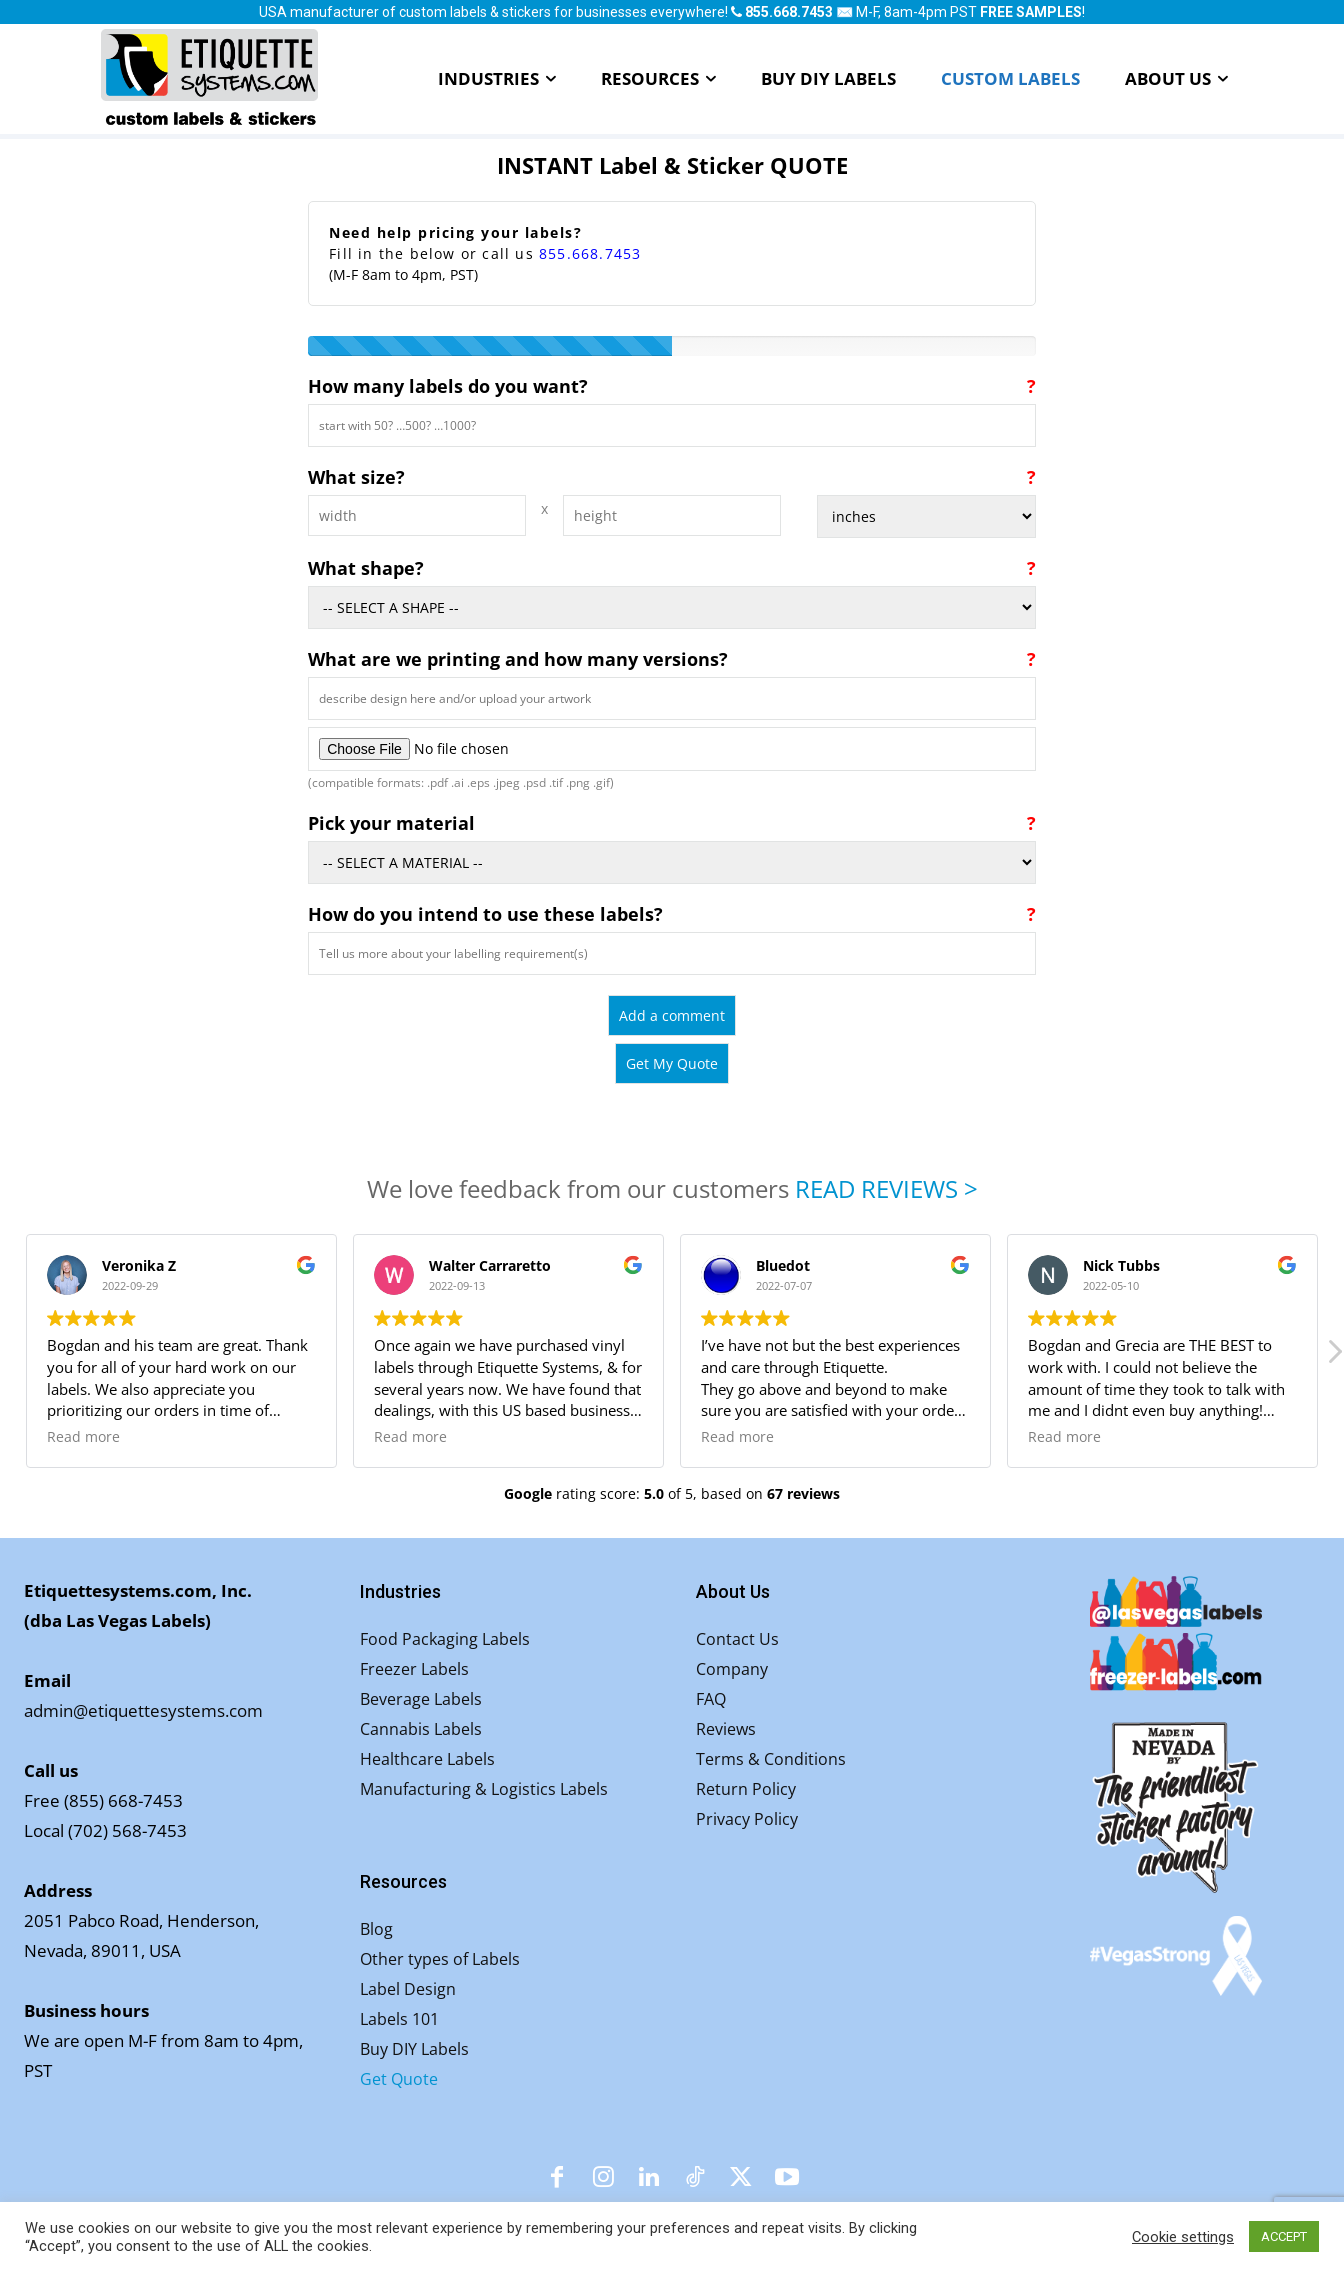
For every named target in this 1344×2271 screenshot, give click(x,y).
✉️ (844, 12)
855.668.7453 (590, 253)
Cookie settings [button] (1183, 2237)
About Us (733, 1591)
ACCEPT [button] (1284, 2236)
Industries (400, 1591)
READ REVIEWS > (886, 1188)
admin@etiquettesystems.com (143, 1710)
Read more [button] (83, 1437)
